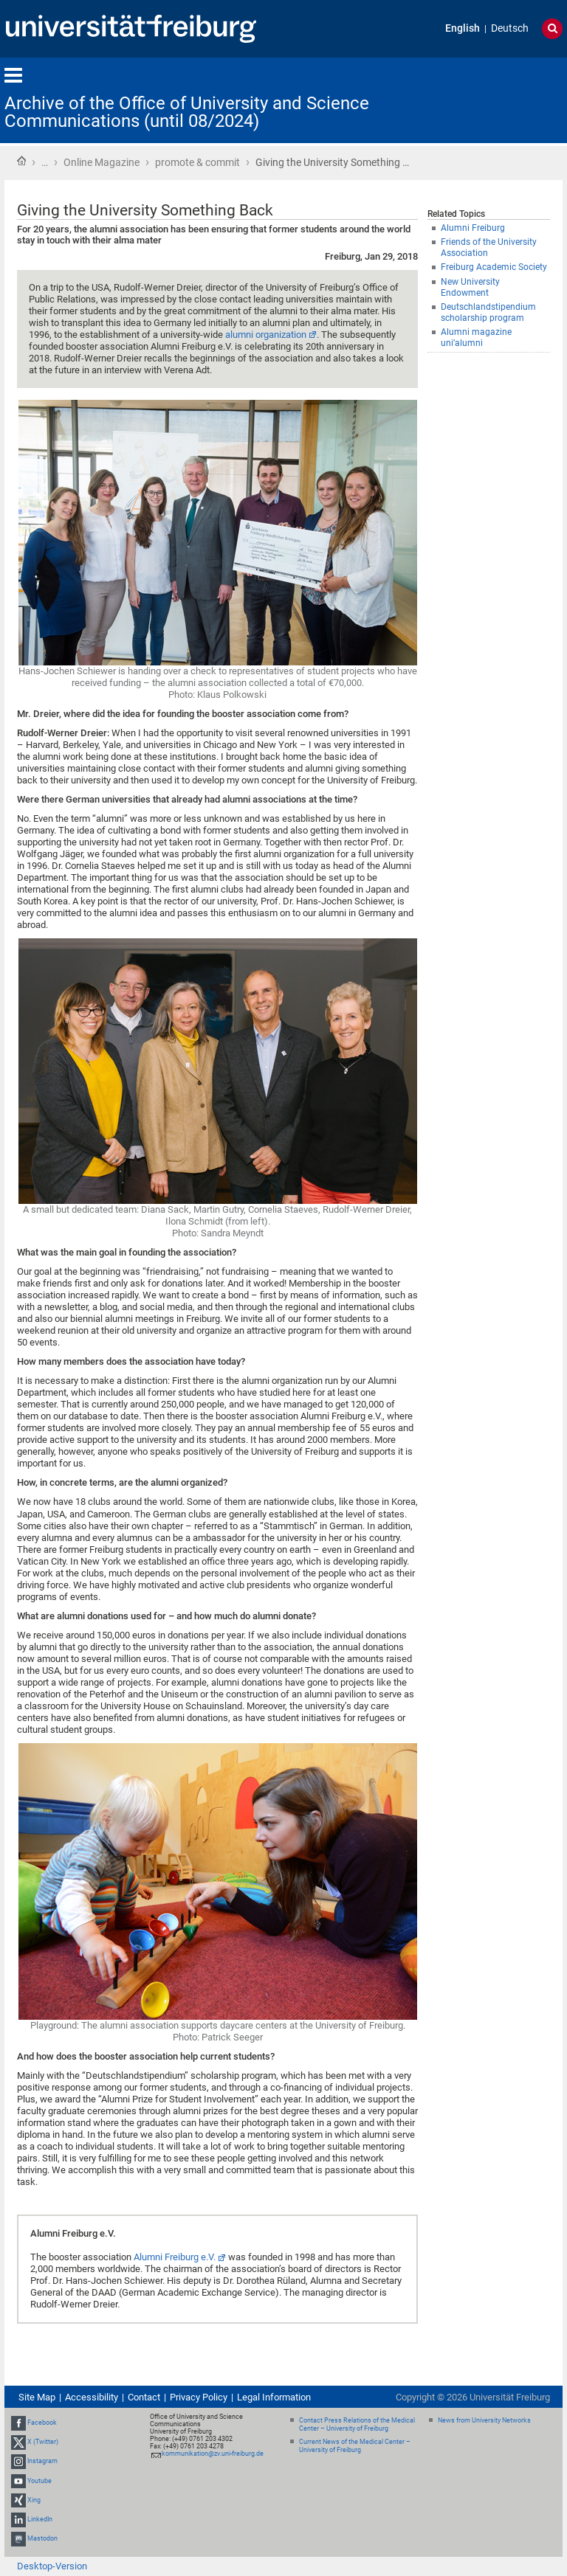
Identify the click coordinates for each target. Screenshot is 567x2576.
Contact (144, 2397)
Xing (34, 2500)
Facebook (42, 2422)
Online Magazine (101, 162)
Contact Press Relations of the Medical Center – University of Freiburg (357, 2424)
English (462, 28)
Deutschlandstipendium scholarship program (488, 312)
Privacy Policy (198, 2397)
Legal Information (274, 2397)
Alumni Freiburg (473, 228)
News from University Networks (484, 2420)
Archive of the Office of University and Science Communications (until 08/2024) (186, 112)
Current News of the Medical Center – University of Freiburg (354, 2446)
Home (21, 161)
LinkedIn (39, 2519)
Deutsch (510, 28)
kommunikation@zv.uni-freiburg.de (213, 2453)
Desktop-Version (52, 2566)
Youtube (39, 2481)
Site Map (36, 2397)
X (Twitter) (42, 2441)
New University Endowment (470, 287)
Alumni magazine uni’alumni (476, 337)
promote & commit (197, 162)
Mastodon (42, 2538)
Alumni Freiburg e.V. (175, 2256)
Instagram (42, 2461)
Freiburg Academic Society (494, 267)
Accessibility (91, 2397)
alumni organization (265, 334)
